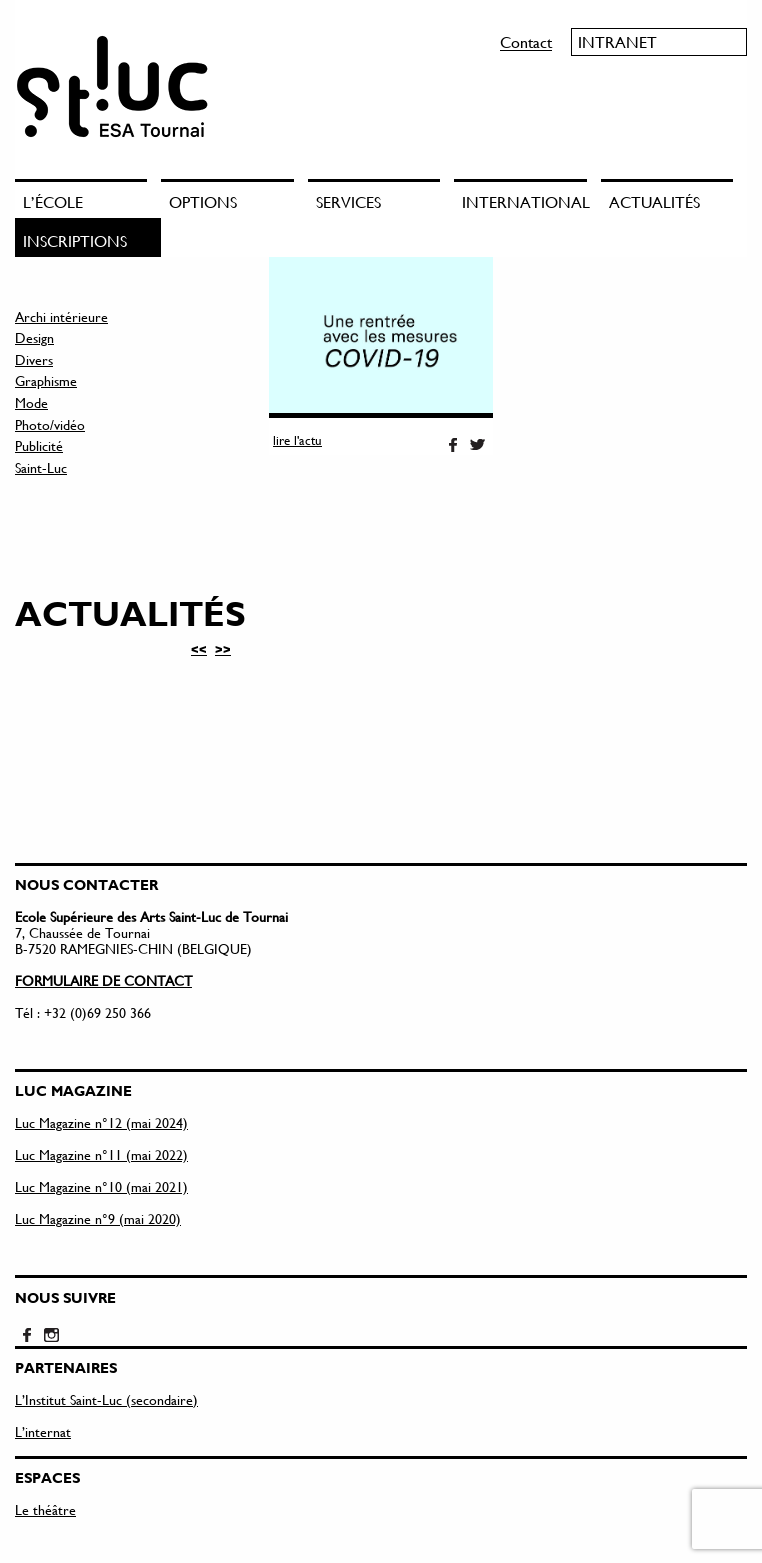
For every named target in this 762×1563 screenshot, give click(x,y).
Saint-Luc (41, 467)
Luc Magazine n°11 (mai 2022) (101, 1154)
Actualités (654, 201)
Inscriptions (75, 240)
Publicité (39, 445)
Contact (526, 41)
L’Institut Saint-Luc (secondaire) (106, 1399)
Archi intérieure (61, 316)
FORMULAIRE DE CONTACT (103, 980)
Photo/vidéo (50, 424)
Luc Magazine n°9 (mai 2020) (98, 1218)
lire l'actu (297, 440)
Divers (34, 359)
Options (203, 201)
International (524, 201)
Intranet (617, 41)
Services (348, 201)
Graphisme (46, 380)
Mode (31, 402)
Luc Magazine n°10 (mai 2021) (101, 1186)
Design (34, 337)
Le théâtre (45, 1509)
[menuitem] (88, 198)
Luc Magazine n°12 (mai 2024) (101, 1122)
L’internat (43, 1431)
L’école (53, 201)
